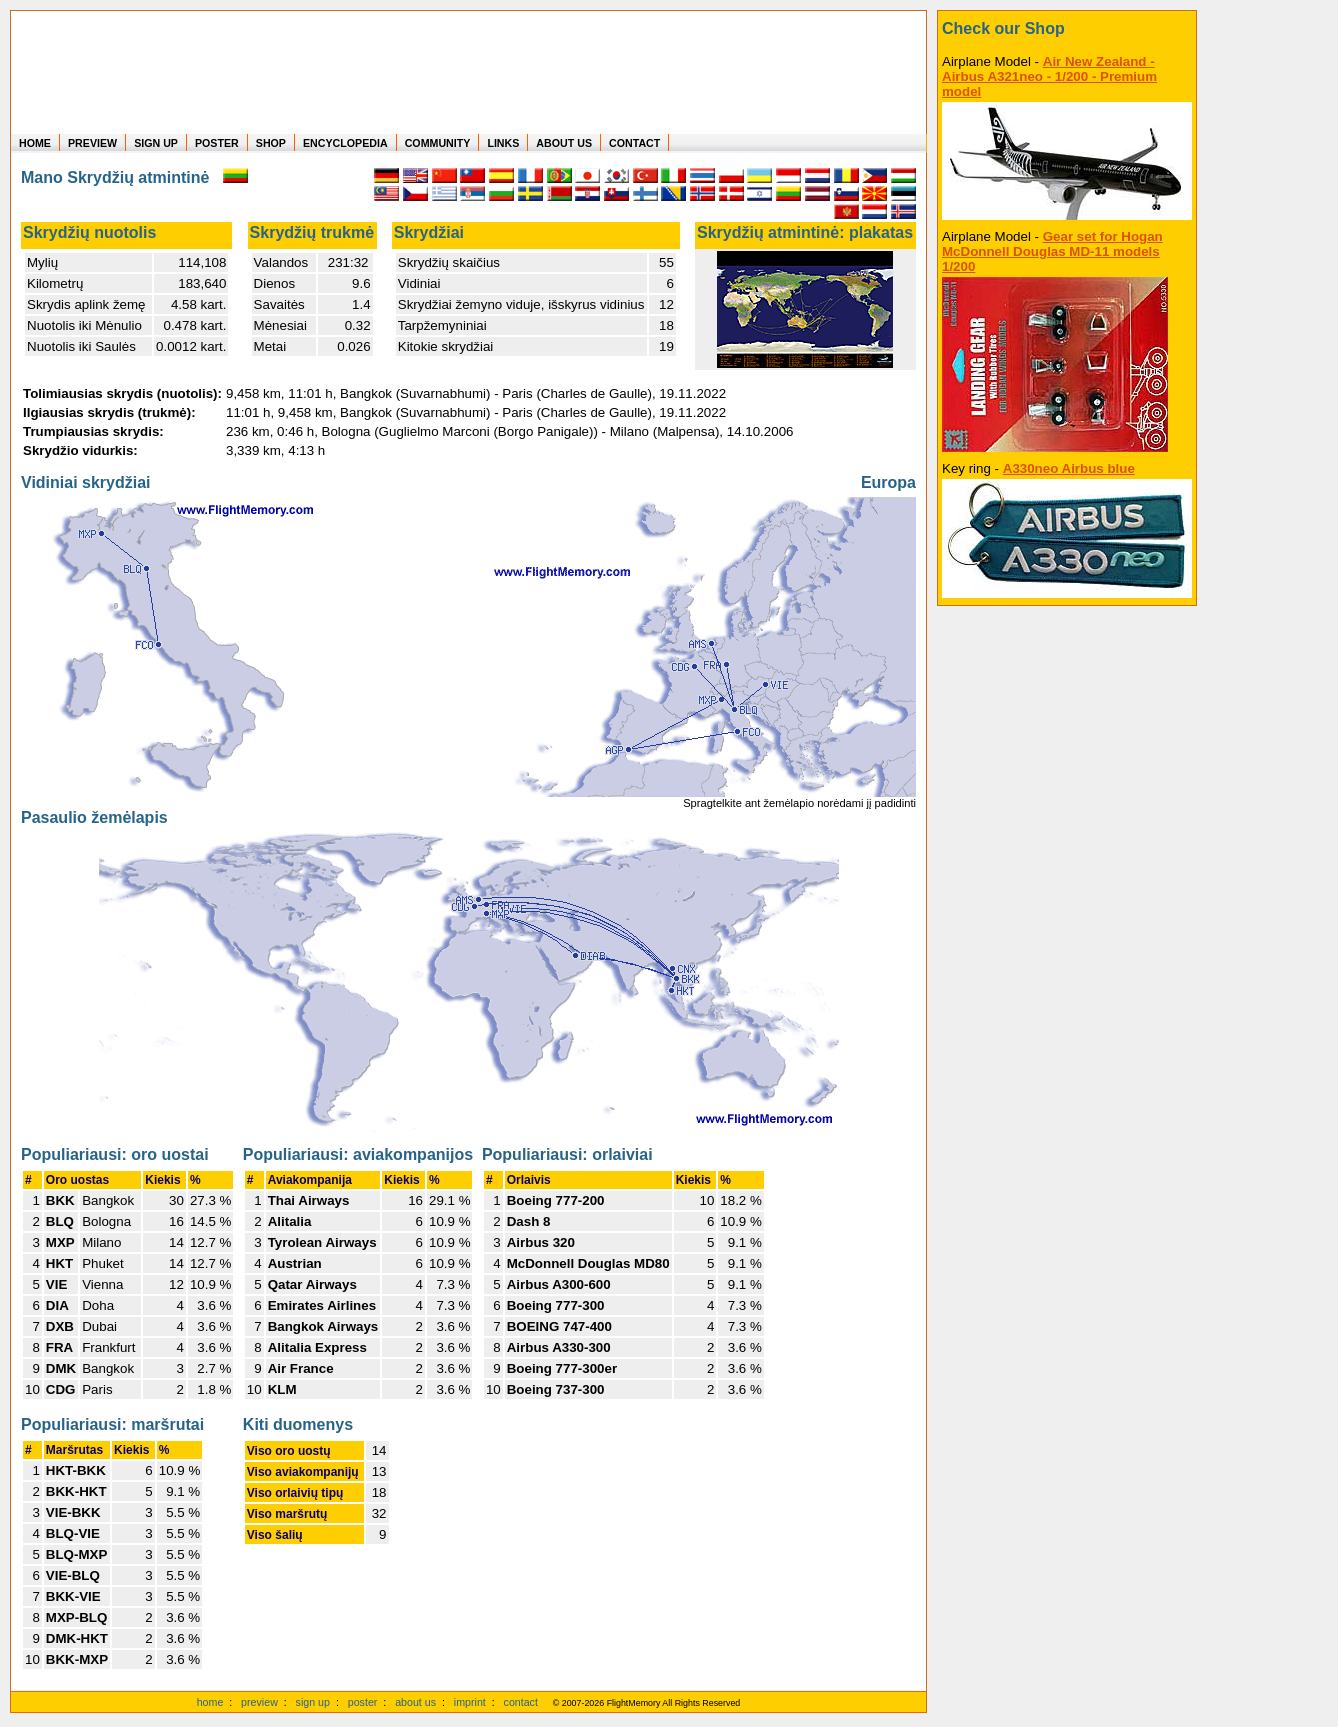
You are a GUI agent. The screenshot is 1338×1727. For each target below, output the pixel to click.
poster (363, 1702)
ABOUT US (564, 143)
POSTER (217, 143)
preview (259, 1702)
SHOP (271, 143)
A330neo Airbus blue (1069, 468)
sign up (313, 1702)
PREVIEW (92, 143)
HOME (35, 143)
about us (415, 1702)
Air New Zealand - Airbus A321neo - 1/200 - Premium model (1049, 76)
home (210, 1702)
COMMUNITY (438, 143)
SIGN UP (156, 143)
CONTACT (634, 143)
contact (521, 1702)
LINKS (503, 143)
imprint (470, 1702)
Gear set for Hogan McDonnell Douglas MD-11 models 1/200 (1052, 251)
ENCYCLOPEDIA (345, 143)
